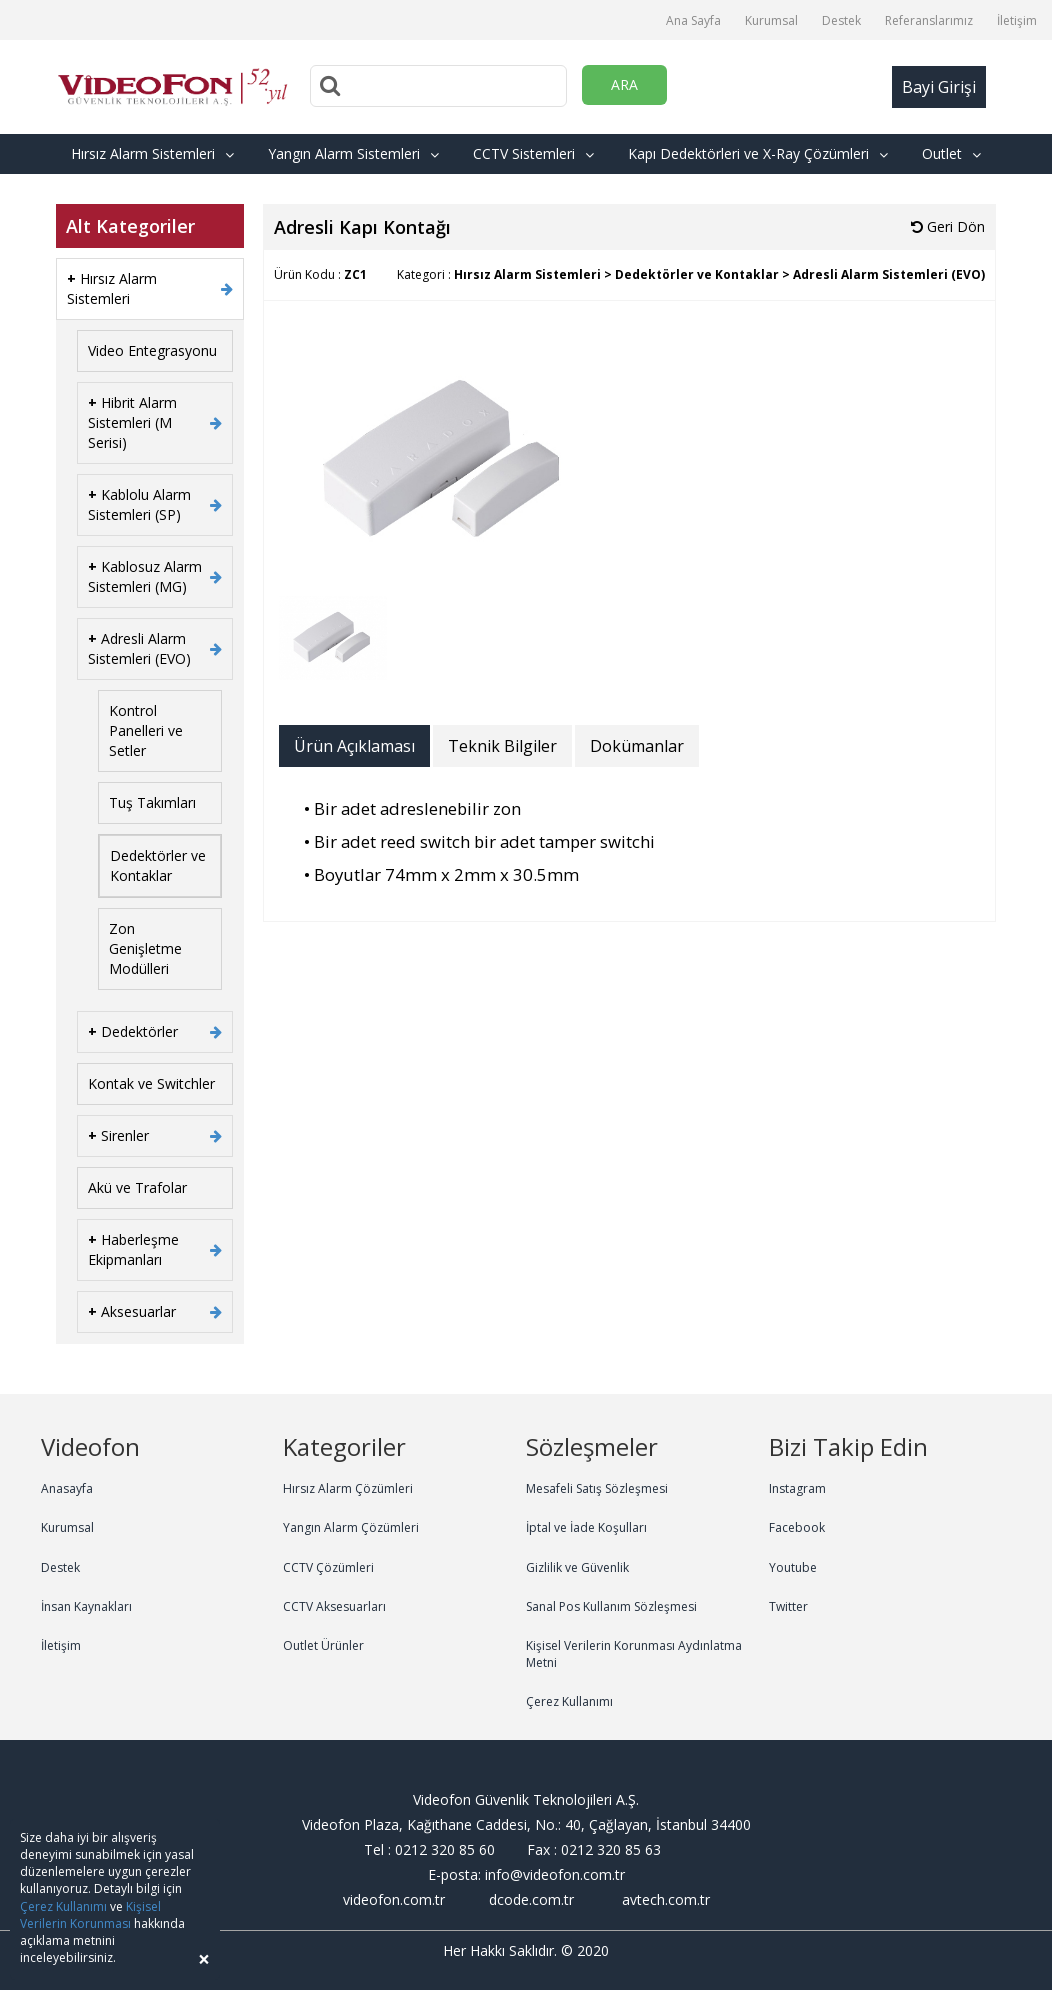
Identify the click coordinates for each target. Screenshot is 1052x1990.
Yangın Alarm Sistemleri (353, 153)
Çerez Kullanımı (569, 1701)
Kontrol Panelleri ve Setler (146, 730)
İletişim (1017, 20)
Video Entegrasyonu (152, 350)
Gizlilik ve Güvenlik (577, 1567)
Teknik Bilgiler (502, 746)
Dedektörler (133, 1031)
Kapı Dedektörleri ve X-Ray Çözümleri (758, 153)
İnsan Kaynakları (86, 1606)
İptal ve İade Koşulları (586, 1527)
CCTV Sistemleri (533, 153)
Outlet (951, 153)
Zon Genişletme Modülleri (145, 948)
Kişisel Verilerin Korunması (90, 1915)
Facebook (797, 1527)
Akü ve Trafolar (137, 1187)
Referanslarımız (929, 20)
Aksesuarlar (132, 1311)
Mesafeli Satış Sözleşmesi (597, 1488)
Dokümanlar (637, 746)
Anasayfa (67, 1488)
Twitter (788, 1606)
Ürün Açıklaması (354, 746)
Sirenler (118, 1135)
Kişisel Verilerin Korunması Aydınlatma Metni (634, 1654)
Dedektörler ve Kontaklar (158, 865)
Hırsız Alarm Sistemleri (152, 153)
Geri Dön (948, 226)
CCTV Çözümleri (328, 1567)
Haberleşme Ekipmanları (133, 1249)
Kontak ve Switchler (151, 1083)
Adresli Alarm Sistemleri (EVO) (139, 648)
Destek (841, 20)
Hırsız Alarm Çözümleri (348, 1488)
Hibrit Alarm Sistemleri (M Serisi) (132, 422)
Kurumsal (771, 20)
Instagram (797, 1488)
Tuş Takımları (152, 802)
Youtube (793, 1567)
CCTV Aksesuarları (334, 1606)
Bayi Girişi (939, 87)
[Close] (204, 1959)
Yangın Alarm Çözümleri (351, 1527)
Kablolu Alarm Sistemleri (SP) (139, 504)
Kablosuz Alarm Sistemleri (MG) (145, 576)
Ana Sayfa (693, 20)
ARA (624, 84)
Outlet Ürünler (323, 1645)
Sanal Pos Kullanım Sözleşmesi (611, 1606)
